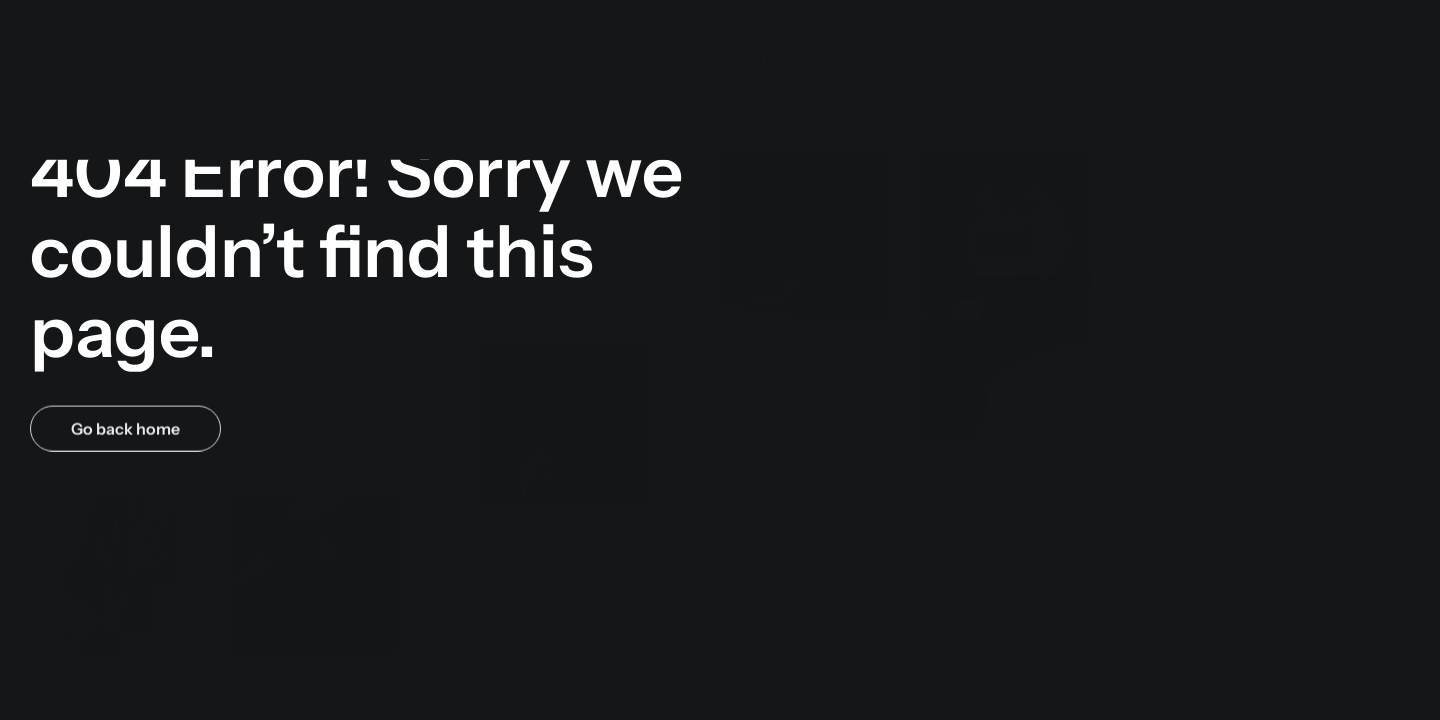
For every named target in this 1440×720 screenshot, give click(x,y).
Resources (837, 40)
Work (583, 40)
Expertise (665, 40)
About (751, 40)
